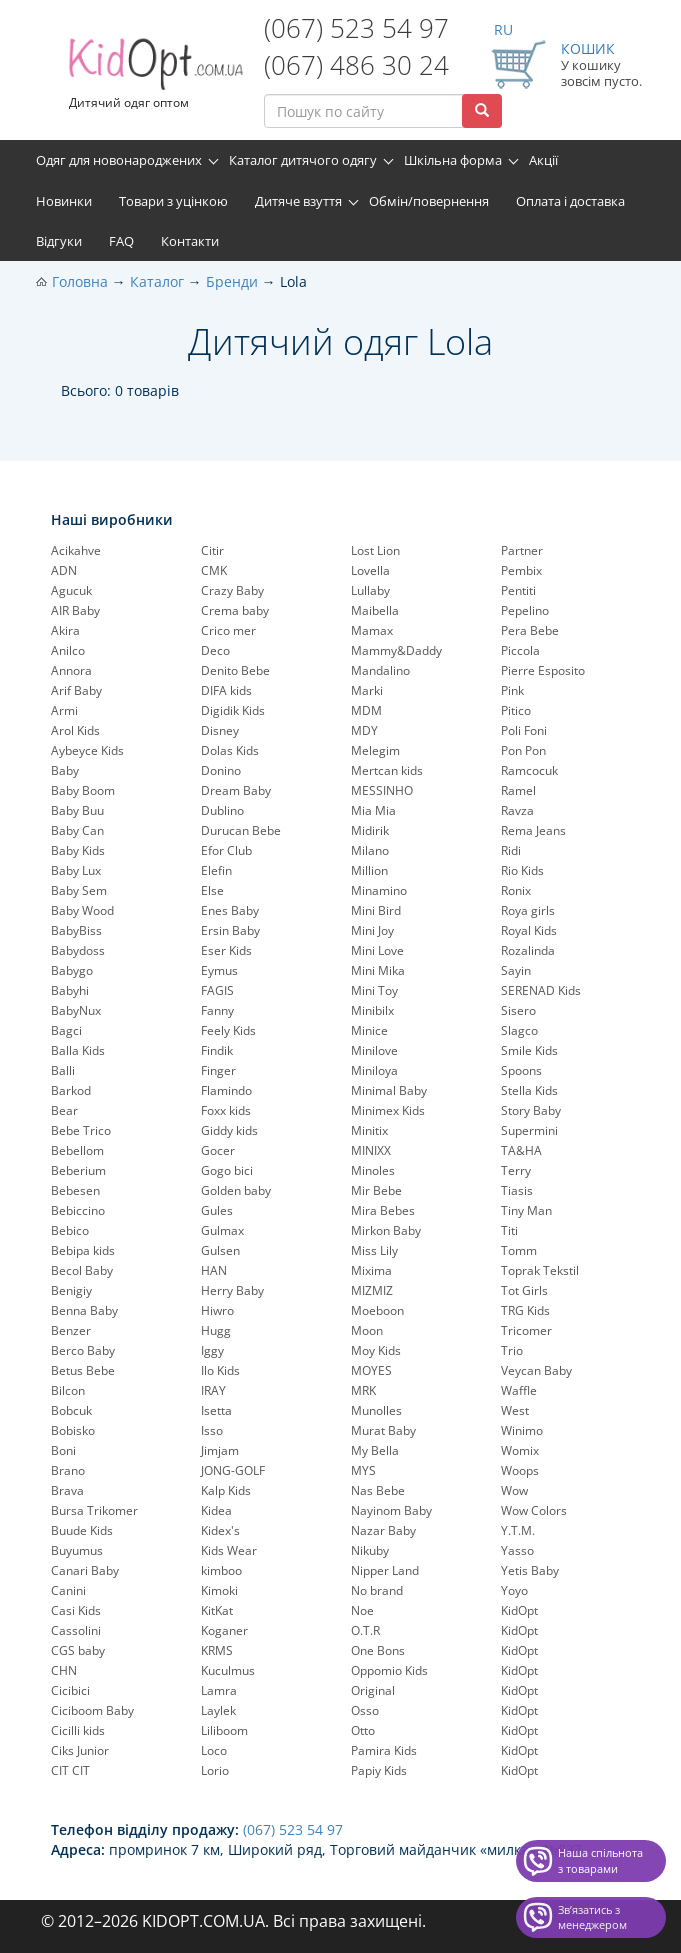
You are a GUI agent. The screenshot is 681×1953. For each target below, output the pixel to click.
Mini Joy (372, 930)
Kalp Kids (226, 1490)
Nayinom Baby (391, 1510)
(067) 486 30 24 (356, 65)
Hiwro (217, 1310)
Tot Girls (524, 1290)
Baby (65, 770)
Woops (520, 1470)
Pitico (516, 710)
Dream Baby (236, 790)
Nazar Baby (383, 1530)
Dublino (222, 810)
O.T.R (365, 1630)
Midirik (370, 830)
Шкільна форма (453, 160)
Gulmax (222, 1230)
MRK (363, 1390)
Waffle (519, 1390)
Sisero (518, 1010)
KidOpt (519, 1610)
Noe (362, 1610)
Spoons (521, 1070)
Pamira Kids (384, 1750)
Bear (64, 1110)
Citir (212, 550)
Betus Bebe (83, 1370)
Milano (370, 850)
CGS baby (78, 1650)
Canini (68, 1590)
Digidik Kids (233, 710)
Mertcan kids (387, 770)
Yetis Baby (530, 1570)
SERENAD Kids (541, 990)
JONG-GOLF (233, 1470)
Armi (64, 710)
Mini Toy (374, 990)
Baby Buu (77, 810)
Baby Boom (83, 790)
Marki (367, 690)
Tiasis (517, 1190)
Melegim (375, 750)
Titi (509, 1230)
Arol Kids (75, 730)
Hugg (216, 1330)
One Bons (378, 1650)
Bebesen (75, 1190)
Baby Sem (79, 890)
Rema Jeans (533, 830)
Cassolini (76, 1630)
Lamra (219, 1690)
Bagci (66, 1030)
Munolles (376, 1410)
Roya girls (528, 910)
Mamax (372, 630)
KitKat (217, 1610)
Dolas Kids (230, 750)
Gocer (218, 1150)
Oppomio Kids (389, 1670)
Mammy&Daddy (396, 650)
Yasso (517, 1550)
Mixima (371, 1270)
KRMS (217, 1650)
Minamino (379, 890)
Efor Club (226, 850)
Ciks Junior (80, 1750)
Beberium (78, 1170)
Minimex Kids (388, 1110)
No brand (377, 1590)
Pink (512, 690)
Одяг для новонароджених (119, 160)
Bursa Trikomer (94, 1510)
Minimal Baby (389, 1090)
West (515, 1410)
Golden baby (236, 1190)
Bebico (70, 1230)
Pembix (521, 570)
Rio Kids (522, 870)
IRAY (213, 1390)
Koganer (224, 1630)
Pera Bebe (530, 630)
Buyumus (77, 1550)
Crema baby (235, 610)
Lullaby (370, 590)
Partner (522, 550)
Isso (212, 1430)
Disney (220, 730)
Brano (68, 1470)
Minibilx (372, 1010)
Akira (65, 630)
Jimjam (220, 1450)
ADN (64, 570)
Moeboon (377, 1310)
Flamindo (226, 1090)
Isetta (216, 1410)
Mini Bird (376, 910)
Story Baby (531, 1110)
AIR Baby (75, 610)
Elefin (216, 870)
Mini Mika (378, 970)
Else (212, 890)
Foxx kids (226, 1110)
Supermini (529, 1130)
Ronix (516, 890)
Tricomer (526, 1330)
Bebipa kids (83, 1250)
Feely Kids (228, 1030)
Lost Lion (375, 550)
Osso (365, 1710)
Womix (520, 1450)
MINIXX (371, 1150)
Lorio (215, 1770)
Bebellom (77, 1150)
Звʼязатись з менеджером (592, 1917)
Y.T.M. (518, 1530)
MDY (364, 730)
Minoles (373, 1170)
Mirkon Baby (386, 1230)
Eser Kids (226, 950)
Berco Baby (83, 1350)
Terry (516, 1170)
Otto (363, 1730)
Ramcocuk (529, 770)
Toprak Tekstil (540, 1270)
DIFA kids (226, 690)
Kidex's (220, 1530)
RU (503, 29)
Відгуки (59, 241)
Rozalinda (528, 950)
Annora (71, 670)
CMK (214, 570)
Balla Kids (78, 1050)
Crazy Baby (232, 590)
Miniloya (374, 1070)
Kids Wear (229, 1550)
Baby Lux (76, 870)
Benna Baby (84, 1310)
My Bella (375, 1450)
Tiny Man (526, 1210)
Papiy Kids (379, 1770)
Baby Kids (78, 850)
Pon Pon (523, 750)
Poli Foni (524, 730)
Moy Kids (376, 1350)
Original (373, 1690)
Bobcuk (71, 1410)
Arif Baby (76, 690)
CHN (64, 1670)
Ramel (518, 790)
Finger (218, 1070)
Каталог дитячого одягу (303, 160)
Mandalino (380, 670)
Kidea (216, 1510)
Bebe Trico (81, 1130)
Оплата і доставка (570, 201)
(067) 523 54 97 (356, 28)
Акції (543, 160)
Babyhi (70, 990)
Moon (367, 1330)
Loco (214, 1750)
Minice (369, 1030)
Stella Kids (529, 1090)
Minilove (374, 1050)
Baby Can (77, 830)
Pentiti (518, 590)
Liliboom (224, 1730)
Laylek (218, 1710)
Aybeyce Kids (87, 750)
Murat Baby (383, 1430)
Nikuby (370, 1550)
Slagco (519, 1030)
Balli (63, 1070)
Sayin (516, 970)
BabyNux (76, 1010)
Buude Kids (82, 1530)
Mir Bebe (376, 1190)
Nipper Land (385, 1570)
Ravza (517, 810)
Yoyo (514, 1590)
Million (369, 870)
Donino (221, 770)
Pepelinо (525, 610)
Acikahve (76, 550)
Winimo (522, 1430)
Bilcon (68, 1390)
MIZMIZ (372, 1290)
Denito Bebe (235, 670)
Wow (514, 1490)
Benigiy (71, 1290)
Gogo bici (227, 1170)
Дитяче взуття (298, 201)
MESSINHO (382, 790)
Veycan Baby (536, 1370)
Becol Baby (82, 1270)
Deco (215, 650)
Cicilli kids (78, 1730)
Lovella (370, 570)
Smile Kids (529, 1050)
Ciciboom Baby (92, 1710)
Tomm (519, 1250)
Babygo (72, 970)
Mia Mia (373, 810)
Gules (217, 1210)
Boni (63, 1450)
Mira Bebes (383, 1210)
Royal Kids (529, 930)
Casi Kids (76, 1610)
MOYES (371, 1370)
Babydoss (78, 950)
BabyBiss (76, 930)
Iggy (212, 1350)
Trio (512, 1350)
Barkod (71, 1090)
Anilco (68, 650)
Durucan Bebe (241, 830)
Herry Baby (232, 1290)
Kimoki (219, 1590)
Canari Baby (85, 1570)
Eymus (219, 970)
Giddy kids (229, 1130)
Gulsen (220, 1250)
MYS (363, 1470)
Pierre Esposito (543, 670)
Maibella (375, 610)
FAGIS (217, 990)
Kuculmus (228, 1670)
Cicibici (70, 1690)
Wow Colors (534, 1510)
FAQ (121, 241)
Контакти (190, 241)
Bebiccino (78, 1210)
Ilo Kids (220, 1370)
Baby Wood (82, 910)
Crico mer (228, 630)
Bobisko (73, 1430)
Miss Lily (374, 1250)
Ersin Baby (230, 930)
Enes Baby (230, 910)
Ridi (511, 850)
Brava (67, 1490)
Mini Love (377, 950)
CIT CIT (70, 1770)
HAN (214, 1270)
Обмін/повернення (429, 201)
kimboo (221, 1570)
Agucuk (71, 590)
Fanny (217, 1010)
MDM (366, 710)
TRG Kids (525, 1310)
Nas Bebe (378, 1490)
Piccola (520, 650)
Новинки (64, 201)
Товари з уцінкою (173, 201)
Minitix (369, 1130)
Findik (217, 1050)
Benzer (71, 1330)
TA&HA (521, 1150)
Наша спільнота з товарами (600, 1860)
